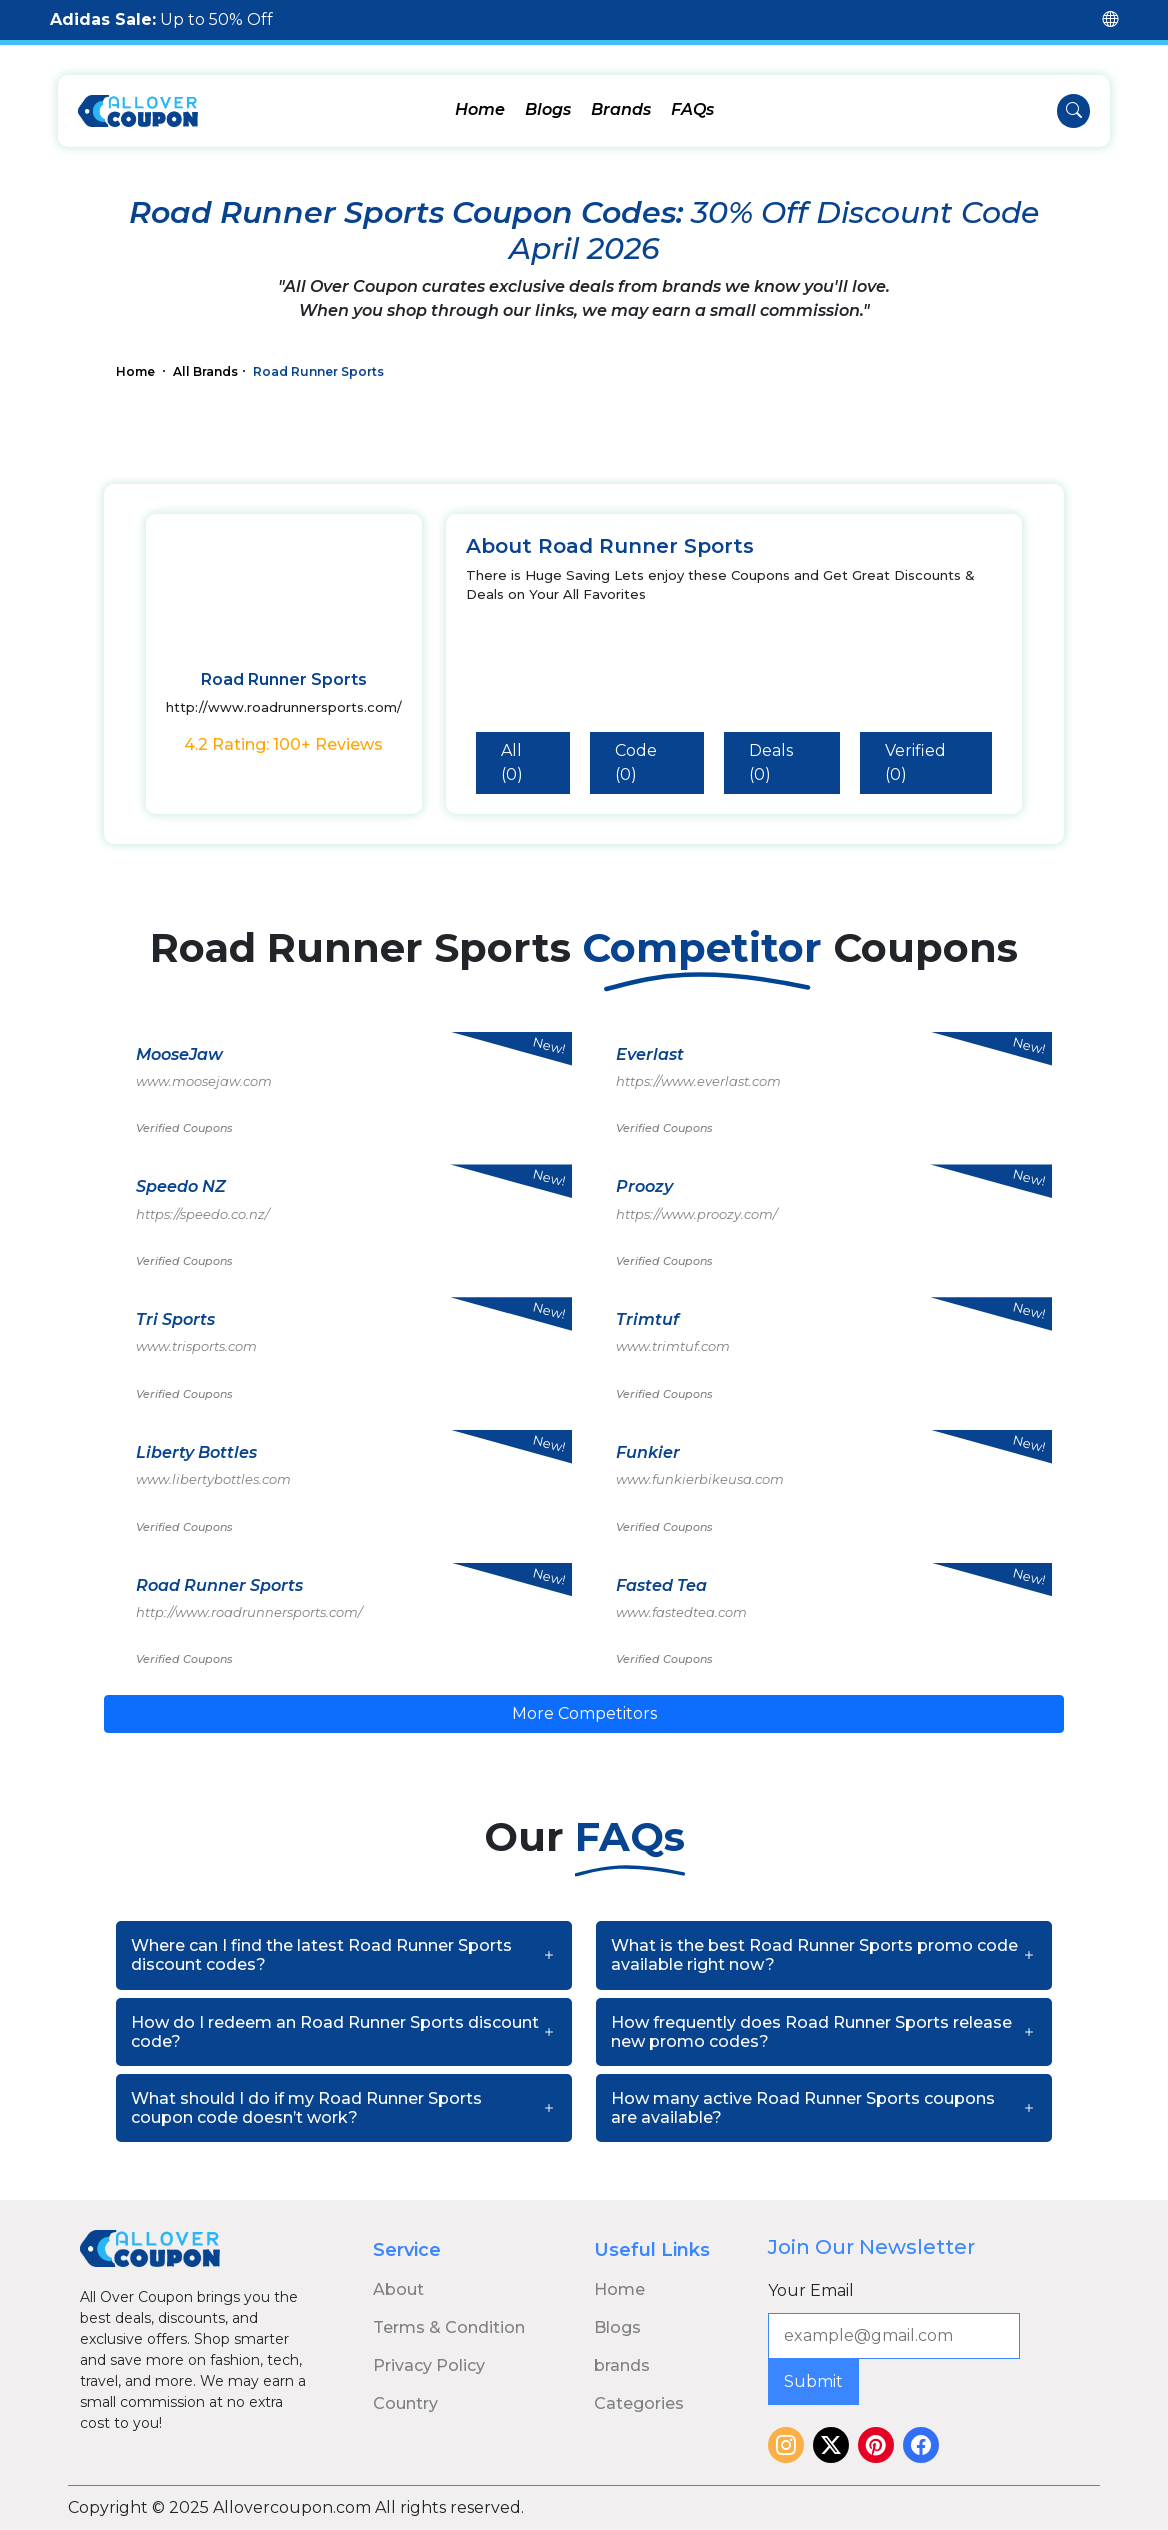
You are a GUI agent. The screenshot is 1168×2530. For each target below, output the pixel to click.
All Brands (205, 371)
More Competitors (584, 1713)
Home (480, 109)
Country (405, 2403)
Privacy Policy (429, 2365)
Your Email (811, 2290)
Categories (639, 2403)
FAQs (692, 109)
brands (622, 2365)
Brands (621, 109)
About (398, 2289)
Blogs (548, 109)
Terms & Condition (449, 2327)
